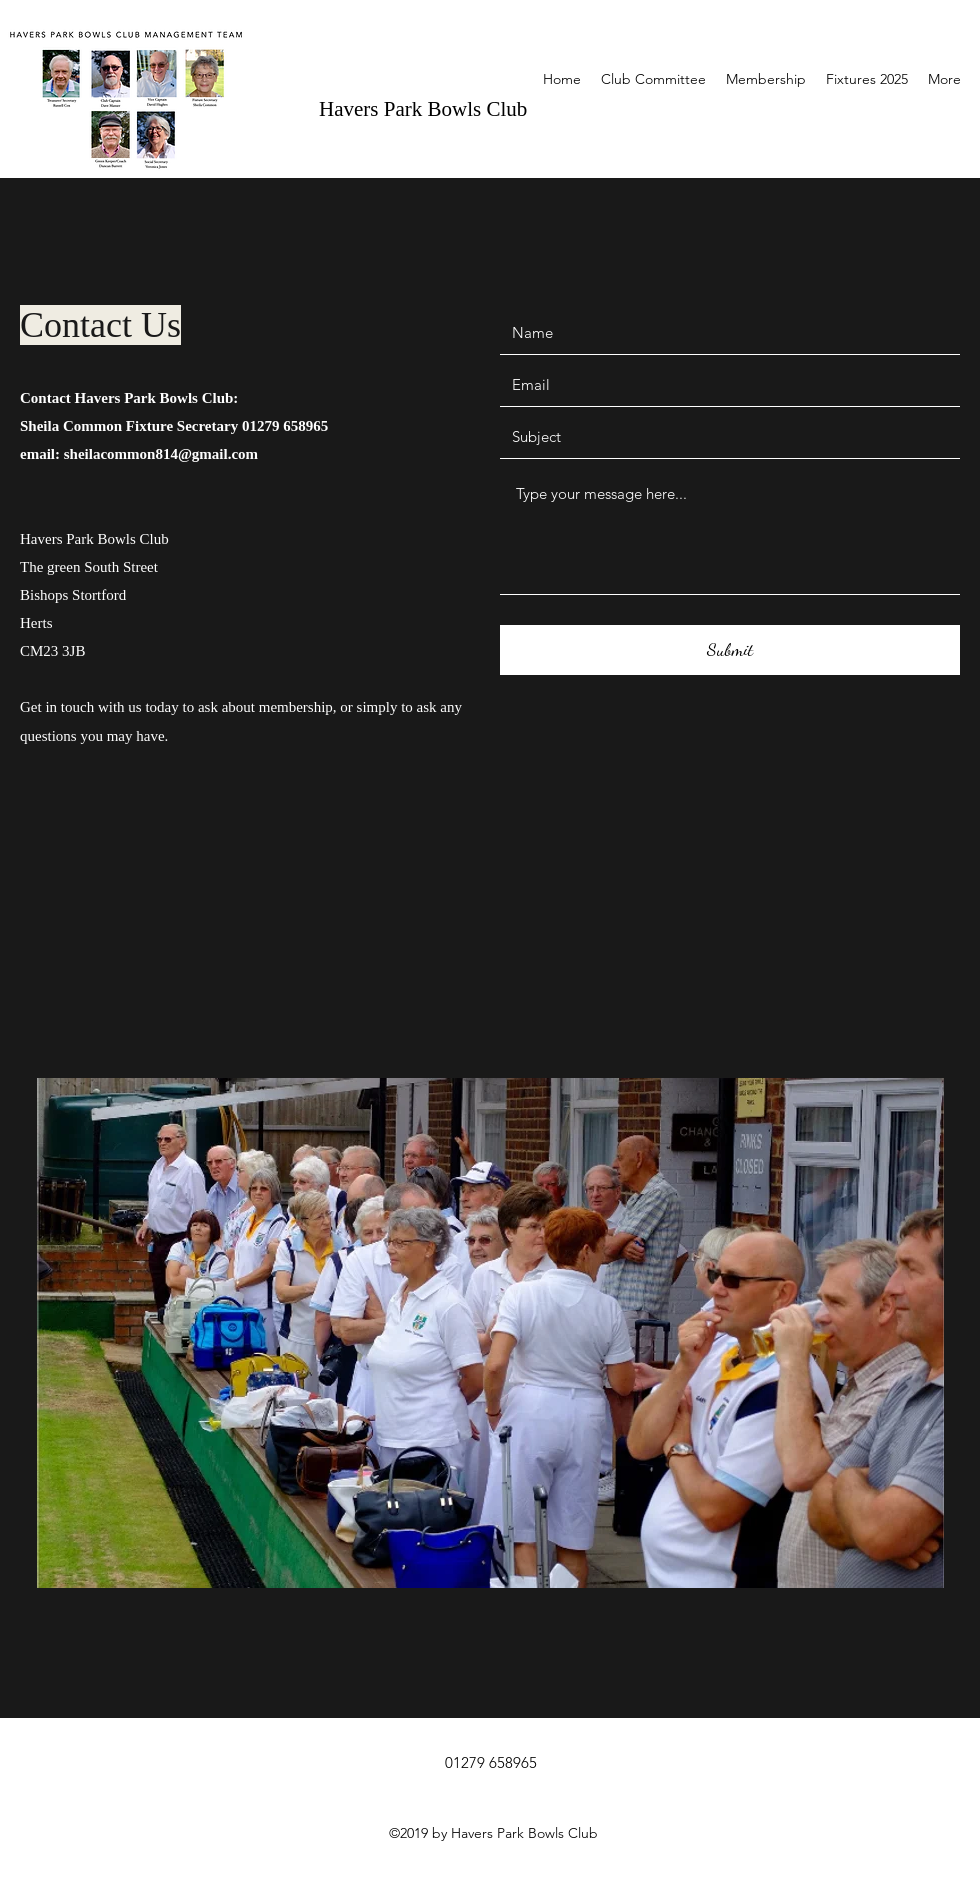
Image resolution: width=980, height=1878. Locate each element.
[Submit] (730, 650)
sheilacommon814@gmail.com (161, 454)
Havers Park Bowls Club (423, 109)
